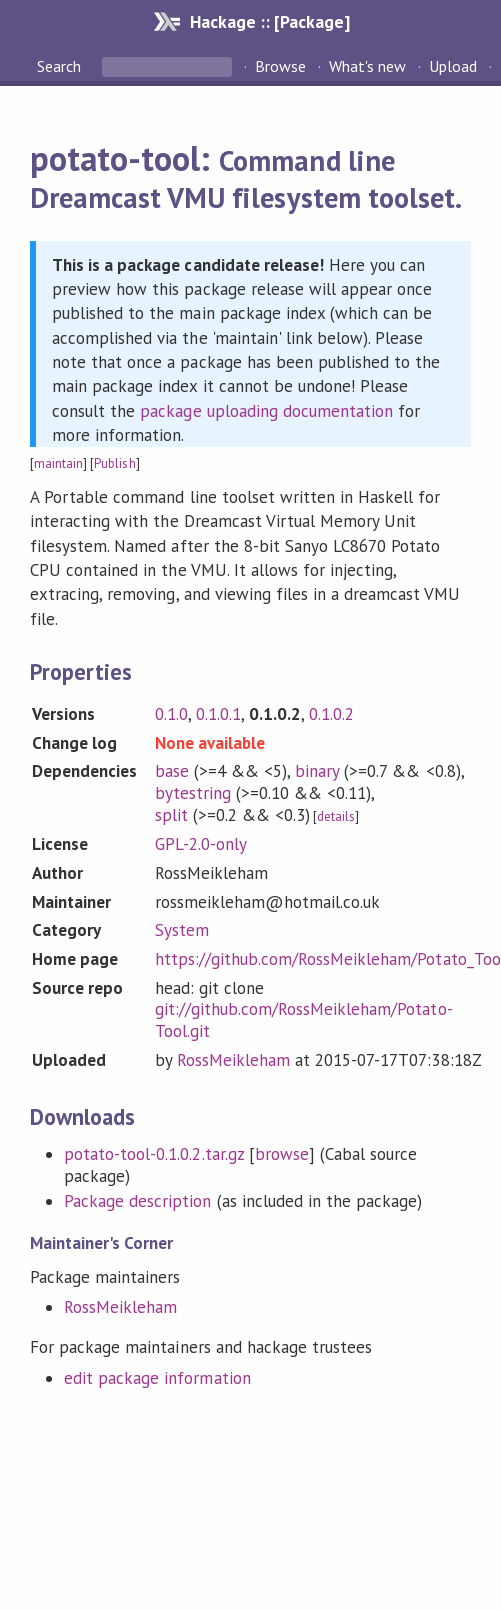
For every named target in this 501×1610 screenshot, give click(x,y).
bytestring (193, 793)
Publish (114, 463)
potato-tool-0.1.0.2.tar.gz (154, 1154)
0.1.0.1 (218, 714)
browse (282, 1154)
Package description (137, 1201)
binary (317, 771)
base (172, 771)
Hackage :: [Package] (270, 21)
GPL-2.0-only (201, 844)
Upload (453, 66)
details (336, 816)
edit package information (157, 1378)
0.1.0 (171, 714)
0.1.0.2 (331, 714)
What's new (367, 66)
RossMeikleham (233, 1060)
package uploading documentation (266, 411)
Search (61, 66)
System (182, 930)
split (171, 815)
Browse (280, 66)
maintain (58, 463)
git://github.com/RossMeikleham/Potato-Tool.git (304, 1020)
